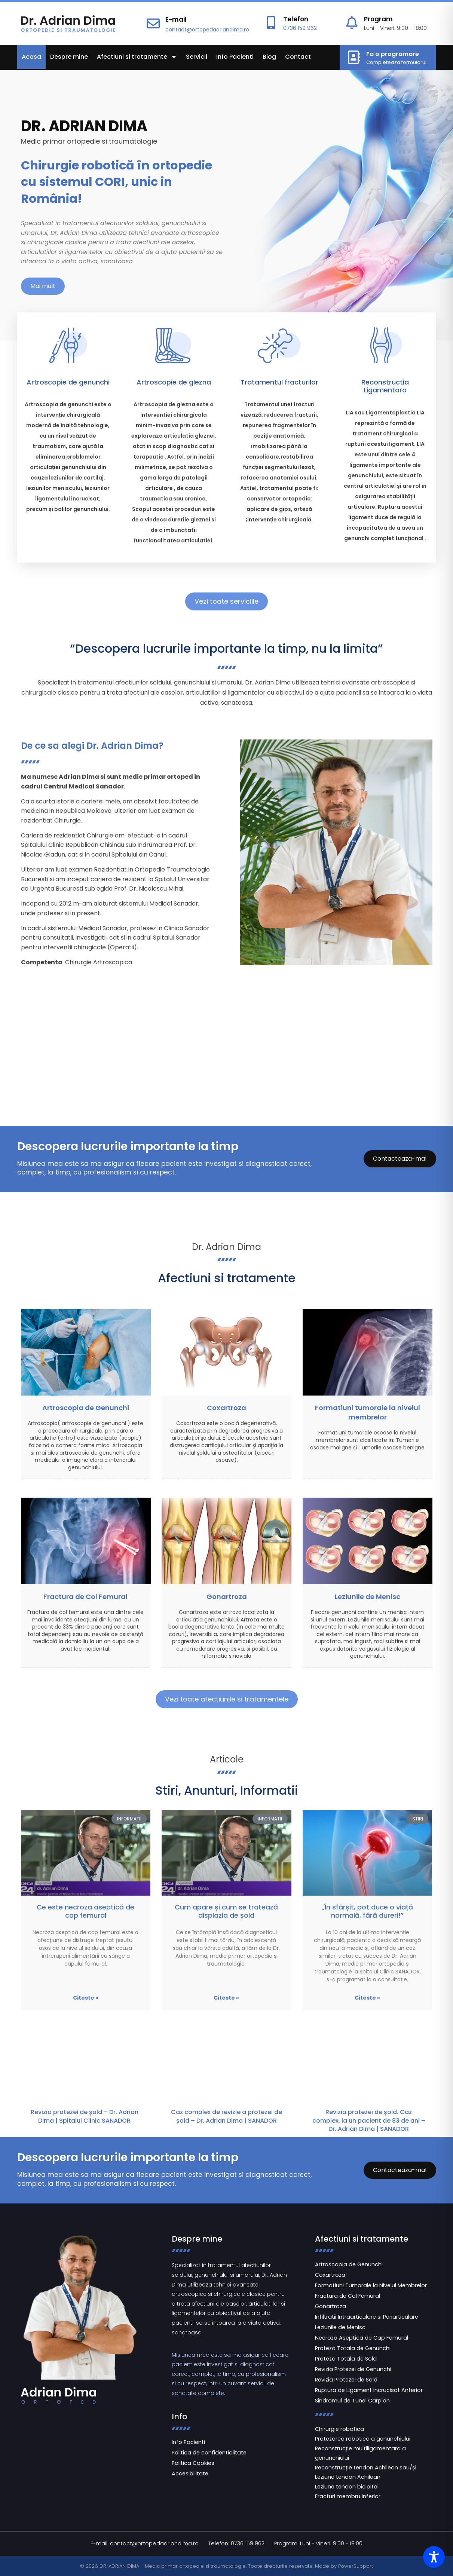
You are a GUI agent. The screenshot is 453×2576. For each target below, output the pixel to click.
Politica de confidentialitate (209, 2452)
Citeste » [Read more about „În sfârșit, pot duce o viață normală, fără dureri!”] (367, 1997)
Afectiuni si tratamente (137, 57)
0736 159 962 (300, 28)
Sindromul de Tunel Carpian (352, 2400)
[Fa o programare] (354, 57)
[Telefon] (271, 22)
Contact (298, 56)
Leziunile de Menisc (367, 1596)
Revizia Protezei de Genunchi (353, 2369)
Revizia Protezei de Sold (346, 2379)
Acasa (31, 56)
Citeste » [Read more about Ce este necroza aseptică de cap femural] (85, 1997)
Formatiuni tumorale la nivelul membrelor (367, 1412)
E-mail (176, 19)
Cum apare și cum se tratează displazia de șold (226, 1911)
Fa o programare (392, 54)
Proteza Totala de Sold (346, 2358)
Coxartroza (226, 1407)
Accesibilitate (190, 2473)
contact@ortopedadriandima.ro (207, 29)
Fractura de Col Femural (85, 1596)
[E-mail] (153, 23)
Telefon (295, 19)
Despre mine (69, 56)
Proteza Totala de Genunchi (353, 2348)
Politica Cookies (193, 2463)
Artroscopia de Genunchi (85, 1407)
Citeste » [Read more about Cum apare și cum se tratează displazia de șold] (226, 1997)
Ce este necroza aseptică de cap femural (85, 1911)
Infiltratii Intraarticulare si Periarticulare (366, 2317)
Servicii (196, 56)
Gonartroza (226, 1596)
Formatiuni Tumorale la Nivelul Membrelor (371, 2285)
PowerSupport (355, 2566)
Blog (269, 56)
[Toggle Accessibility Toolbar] (434, 2557)
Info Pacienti (235, 56)
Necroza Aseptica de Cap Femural (361, 2337)
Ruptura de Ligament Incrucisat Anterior (369, 2390)
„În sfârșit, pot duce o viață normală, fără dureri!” (367, 1911)
